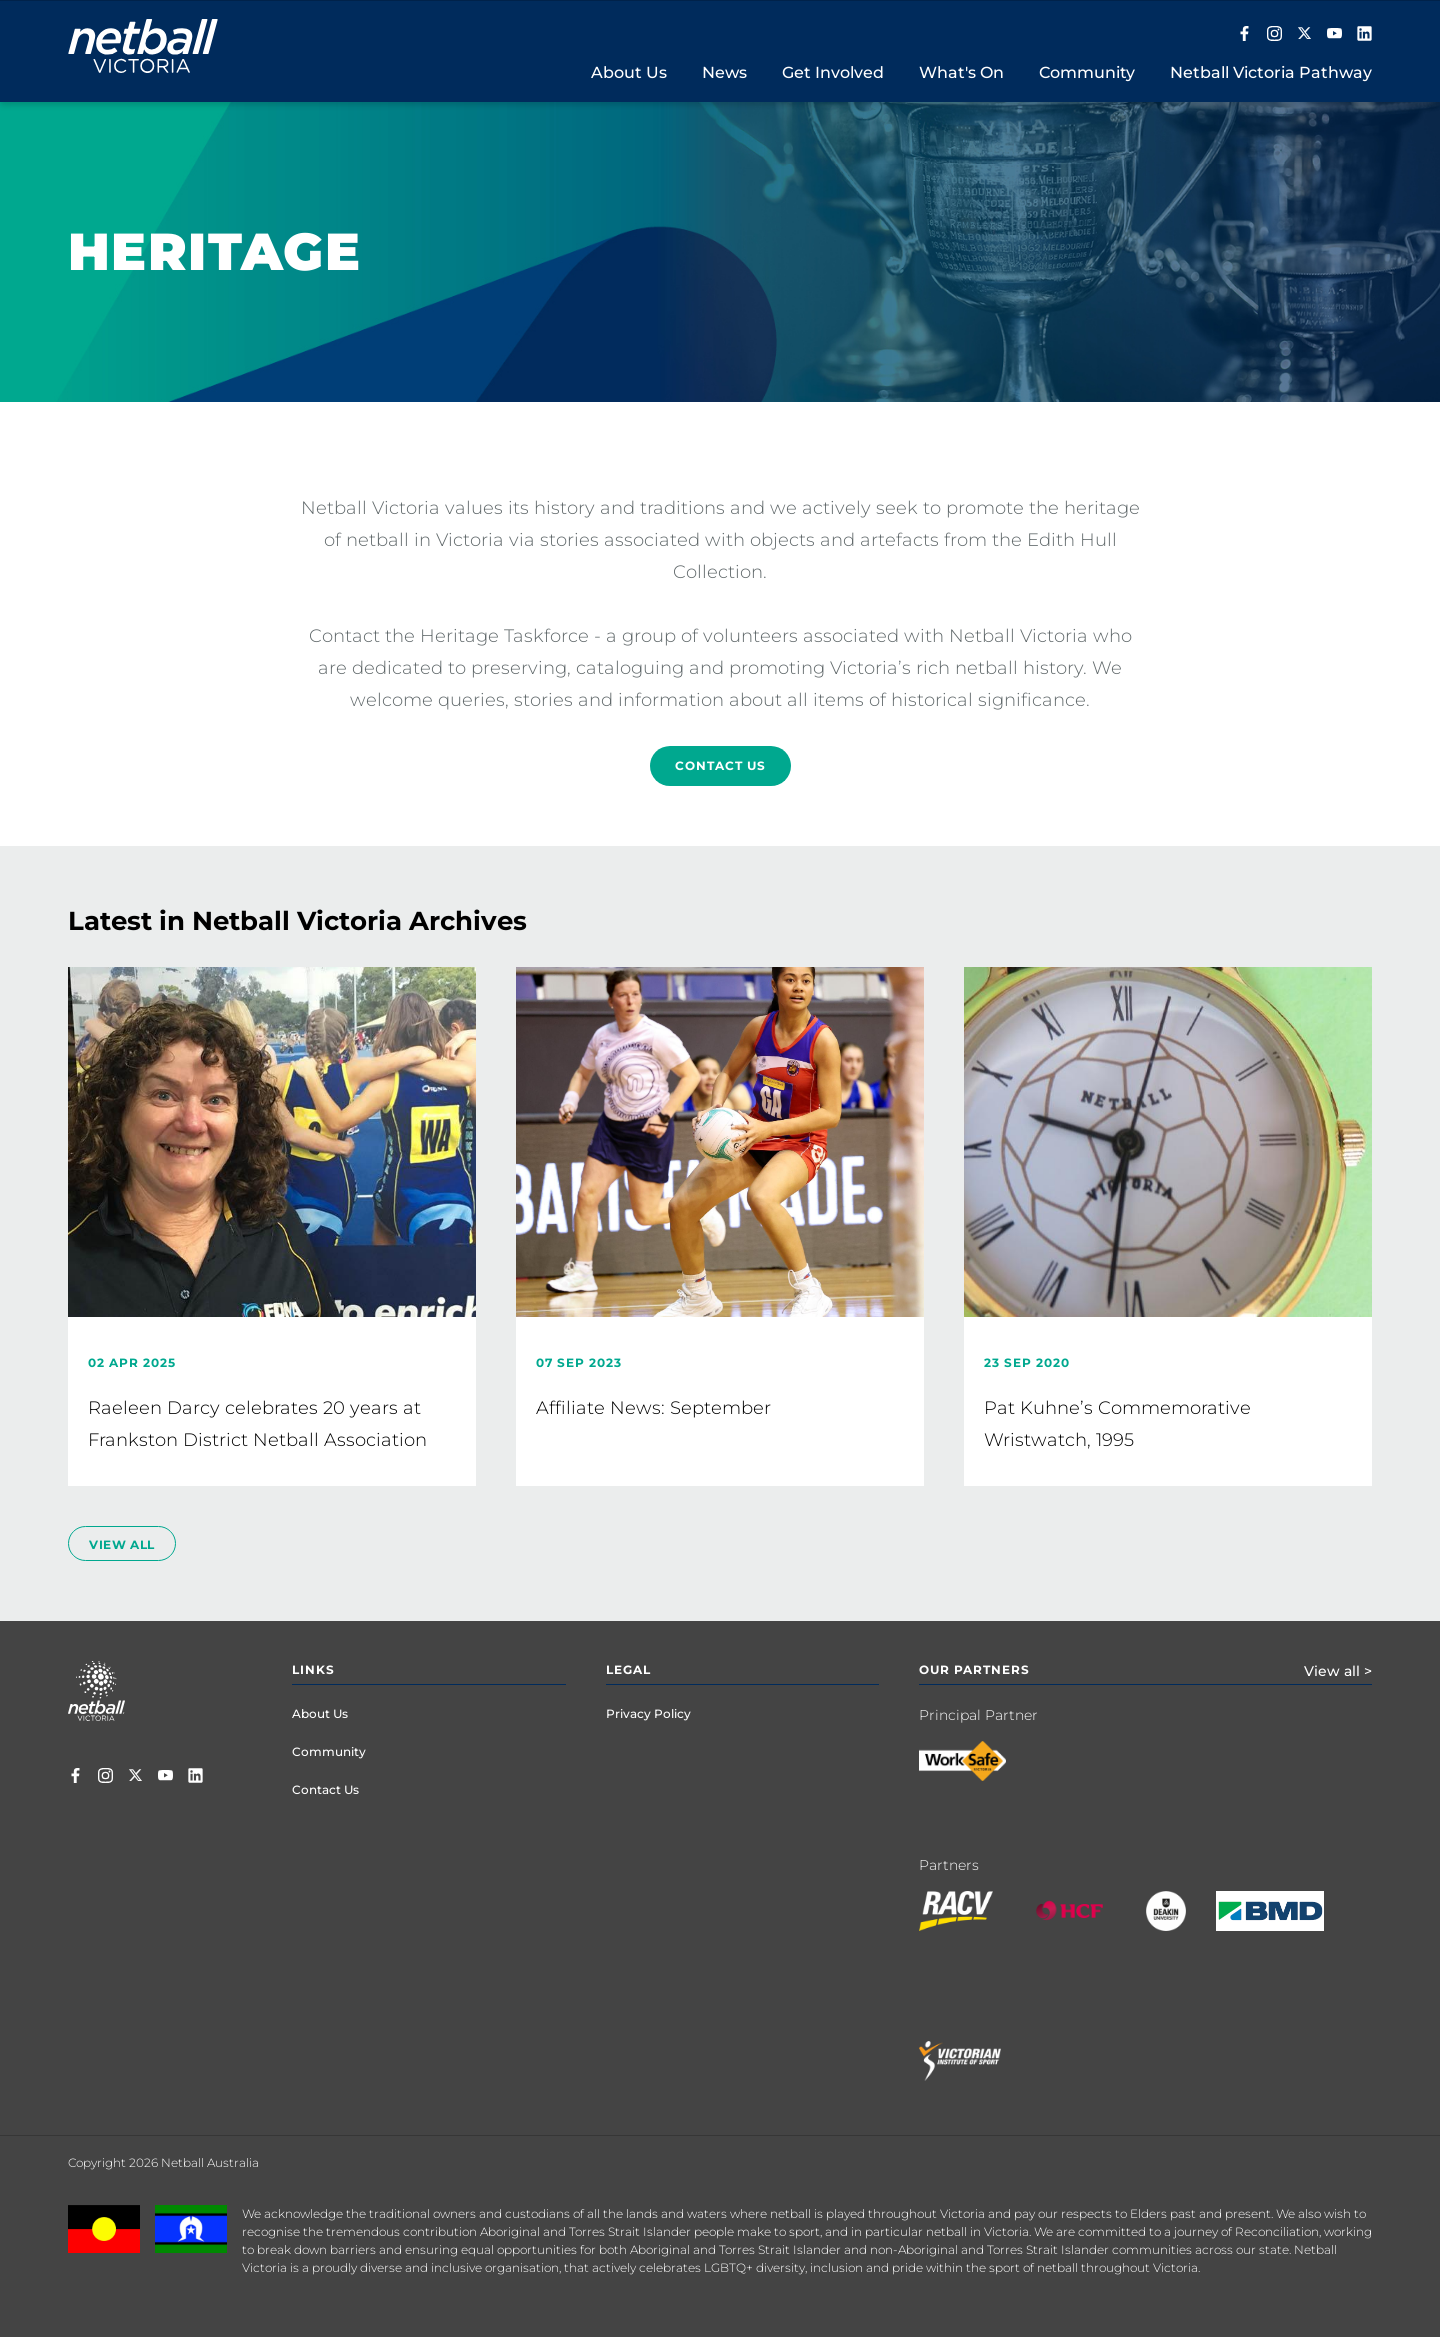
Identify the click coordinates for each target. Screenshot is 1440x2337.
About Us (320, 1713)
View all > (1338, 1671)
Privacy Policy (648, 1713)
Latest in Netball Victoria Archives (297, 921)
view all (122, 1544)
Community (329, 1751)
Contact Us (720, 765)
